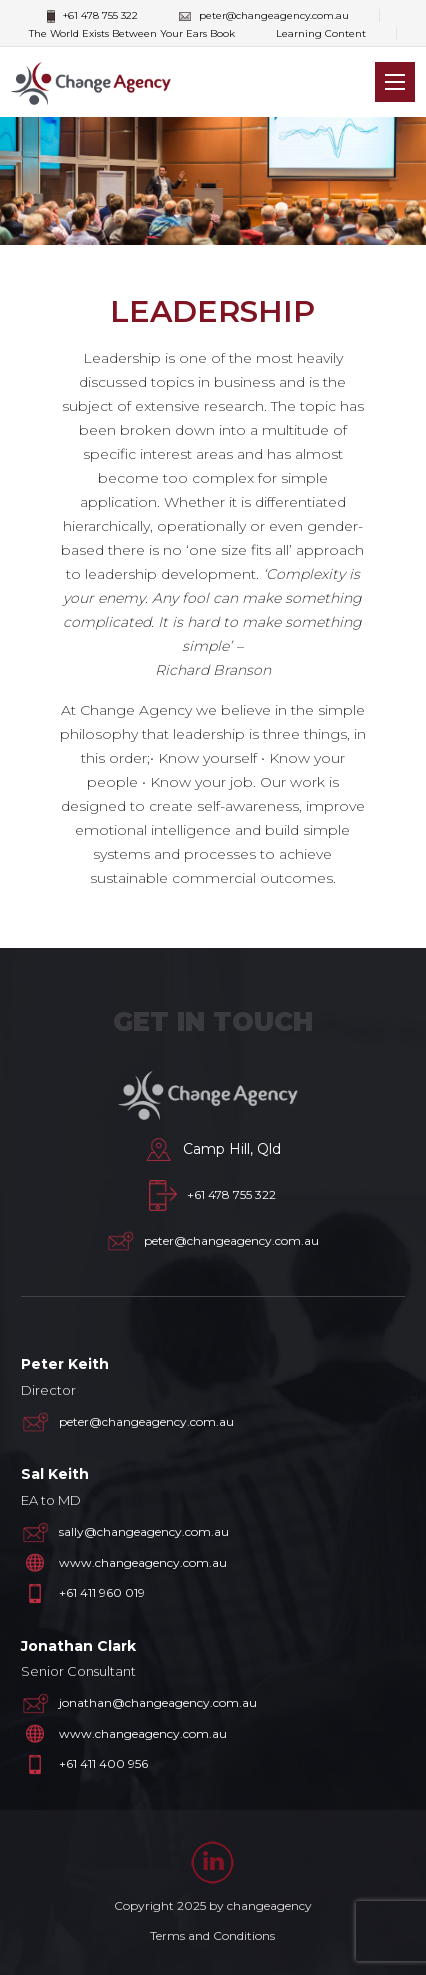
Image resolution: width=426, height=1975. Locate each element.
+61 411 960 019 (102, 1592)
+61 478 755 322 (92, 16)
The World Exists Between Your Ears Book (132, 33)
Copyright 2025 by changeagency (213, 1905)
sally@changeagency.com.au (144, 1531)
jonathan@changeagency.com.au (158, 1702)
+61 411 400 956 (103, 1763)
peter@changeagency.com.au (264, 15)
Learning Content (321, 33)
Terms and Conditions (212, 1935)
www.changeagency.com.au (143, 1562)
